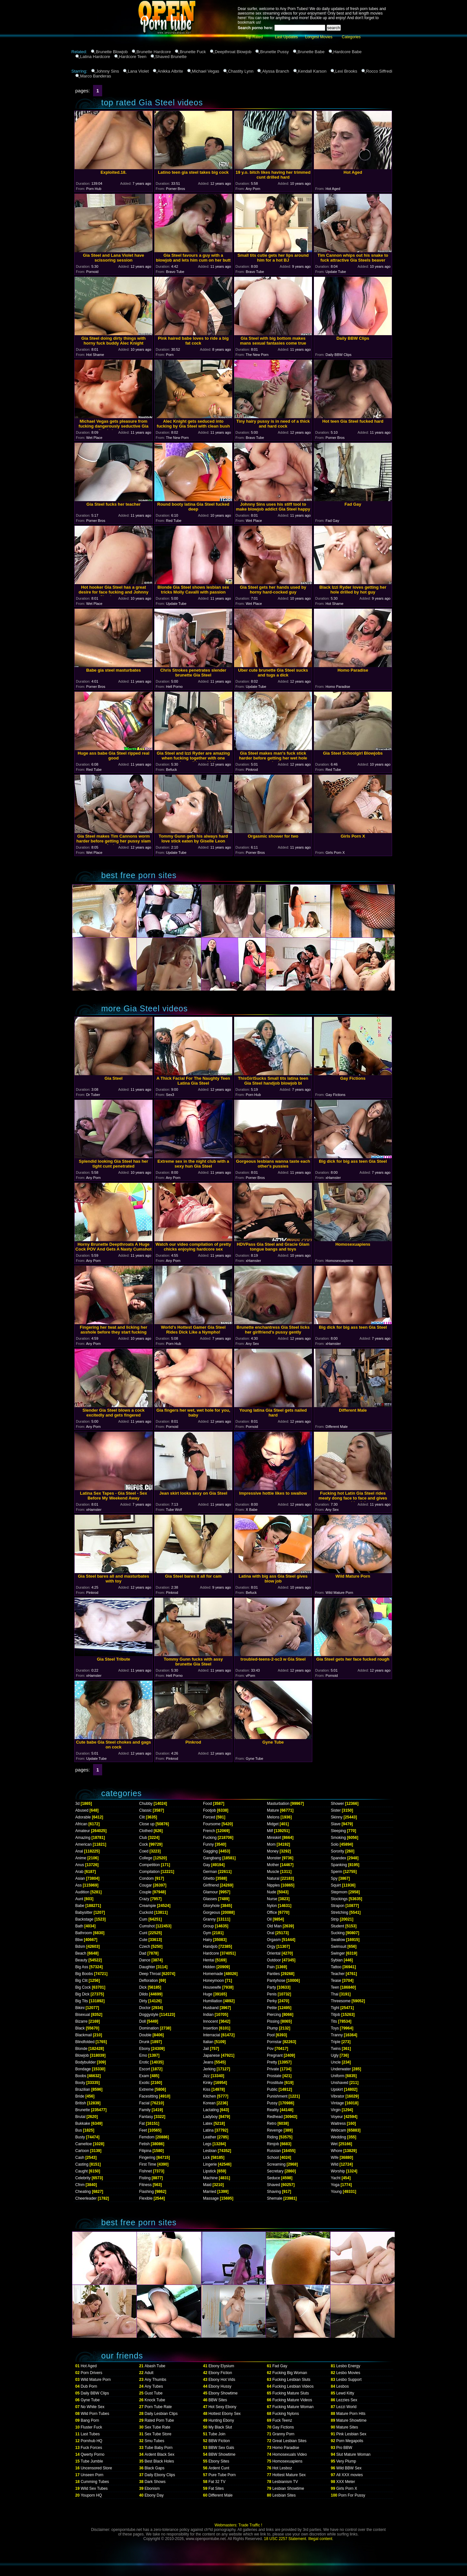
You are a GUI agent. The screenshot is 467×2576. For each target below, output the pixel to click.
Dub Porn (89, 2386)
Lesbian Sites (284, 2495)
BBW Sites (218, 2400)
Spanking (339, 1865)
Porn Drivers (91, 2372)
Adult (149, 2372)
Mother (273, 1865)
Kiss (206, 2089)
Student (337, 1926)
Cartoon (82, 2150)
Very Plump (346, 2461)
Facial (144, 2103)
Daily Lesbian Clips (161, 2413)
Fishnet (145, 2171)
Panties (273, 1973)
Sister (336, 1810)
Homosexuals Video (289, 2454)
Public (272, 2089)
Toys (335, 2028)
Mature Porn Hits (350, 2413)
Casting (82, 2164)
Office (272, 1912)
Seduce (273, 2178)
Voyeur (337, 2116)
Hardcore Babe (347, 51)
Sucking (338, 1933)
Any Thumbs (155, 2379)
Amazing (82, 1837)
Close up (146, 1824)
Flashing (146, 2191)
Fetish (144, 2144)
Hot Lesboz (282, 2468)
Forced (209, 1817)
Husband (211, 2008)
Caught (81, 2171)
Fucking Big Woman (289, 2372)
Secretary (275, 2171)
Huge (207, 1994)
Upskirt (337, 2089)
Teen (335, 1987)
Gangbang (212, 1858)
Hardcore (211, 1953)
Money (273, 1851)
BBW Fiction (219, 2441)
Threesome (341, 2001)
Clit (142, 1817)
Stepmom (339, 1892)
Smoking (338, 1837)
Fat (142, 2123)
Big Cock (83, 1987)
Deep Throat (150, 1973)
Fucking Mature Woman (293, 2407)
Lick (206, 2157)
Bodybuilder (85, 2062)
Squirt (336, 1885)
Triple (336, 2042)
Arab (79, 1871)
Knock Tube (155, 2400)
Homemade (213, 1973)
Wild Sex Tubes (94, 2488)
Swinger (338, 1953)
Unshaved (339, 2082)
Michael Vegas (206, 71)
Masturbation (278, 1803)
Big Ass (81, 1967)
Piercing (274, 2014)
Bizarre (81, 2021)
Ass (78, 1885)
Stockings (339, 1899)
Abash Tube (155, 2366)
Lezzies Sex (346, 2400)
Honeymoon (213, 1980)
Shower (337, 1803)
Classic (145, 1810)
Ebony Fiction (220, 2372)
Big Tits (81, 2001)
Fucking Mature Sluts (290, 2393)
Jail (206, 2048)
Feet (143, 2130)
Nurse (272, 1899)
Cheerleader (86, 2198)
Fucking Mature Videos (292, 2400)
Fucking (210, 1837)
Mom (271, 1844)
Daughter (147, 1967)
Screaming (276, 2164)
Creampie (147, 1905)
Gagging (210, 1851)
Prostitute (275, 2082)
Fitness (145, 2184)
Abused (82, 1810)
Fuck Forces (91, 2447)
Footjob (209, 1810)
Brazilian (82, 2089)
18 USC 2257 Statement (285, 2538)
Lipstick (209, 2171)
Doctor (144, 2008)
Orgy (271, 1946)
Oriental (274, 1953)
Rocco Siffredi (379, 71)
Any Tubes (154, 2386)
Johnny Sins (107, 71)
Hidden (209, 1967)
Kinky (207, 2082)
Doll (142, 2021)
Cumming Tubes (95, 2481)
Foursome (212, 1824)
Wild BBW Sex (349, 2468)
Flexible (145, 2198)
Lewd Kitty (345, 2393)
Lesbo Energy (348, 2366)
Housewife (212, 1987)
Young (336, 2191)
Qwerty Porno (92, 2454)
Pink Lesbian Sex (351, 2434)
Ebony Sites (219, 2461)
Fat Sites (216, 2488)
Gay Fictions (283, 2427)
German (210, 1871)
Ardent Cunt (219, 2468)
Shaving (274, 2191)
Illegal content (320, 2538)
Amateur (82, 1831)
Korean (209, 2103)
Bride (79, 2096)
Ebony (144, 2048)
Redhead (275, 2116)
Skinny (336, 1817)
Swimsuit (338, 1946)
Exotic (144, 2082)
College (145, 1858)
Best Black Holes (159, 2461)
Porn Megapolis (349, 2441)
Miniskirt (274, 1837)
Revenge (274, 2130)
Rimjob (273, 2144)
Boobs (80, 2076)
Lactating (211, 2110)
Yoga (335, 2184)
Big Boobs (84, 1973)
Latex (207, 2123)
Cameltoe (83, 2144)
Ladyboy (210, 2116)
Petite (272, 2008)
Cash (79, 2157)
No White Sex (92, 2407)
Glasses (210, 1899)
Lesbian (210, 2150)
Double (145, 2035)
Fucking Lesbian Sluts (291, 2379)
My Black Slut (220, 2427)
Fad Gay (279, 2366)
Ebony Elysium (221, 2366)
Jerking (209, 2069)
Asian (80, 1878)
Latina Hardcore (95, 56)
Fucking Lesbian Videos (293, 2386)
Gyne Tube (90, 2400)
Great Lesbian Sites (289, 2441)
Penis (272, 1994)
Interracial (211, 2035)
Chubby (145, 1803)
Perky (272, 2001)
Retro (271, 2123)
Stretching (339, 1912)
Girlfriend (211, 1885)
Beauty (81, 1960)
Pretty (272, 2062)
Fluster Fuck (91, 2427)
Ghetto (209, 1878)
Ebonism (152, 2488)
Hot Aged (89, 2366)
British (80, 2103)
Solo (335, 1844)
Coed (144, 1851)
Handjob (210, 1946)
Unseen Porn (92, 2475)
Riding (272, 2137)
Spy (334, 1878)
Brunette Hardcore (154, 51)
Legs (207, 2144)
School (273, 2157)
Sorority (337, 1851)
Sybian (337, 1960)
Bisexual (82, 2014)
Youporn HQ (91, 2495)
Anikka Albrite (170, 71)
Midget (273, 1824)
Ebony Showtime (223, 2393)
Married (209, 2191)
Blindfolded (84, 2042)
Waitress (338, 2123)
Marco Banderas (95, 76)
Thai (334, 1994)
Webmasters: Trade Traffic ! (238, 2525)
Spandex (338, 1858)
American (83, 1844)
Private (273, 2069)
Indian (208, 2014)
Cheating (83, 2191)
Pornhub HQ (91, 2441)
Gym (207, 1933)
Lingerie (210, 2164)
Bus (78, 2130)
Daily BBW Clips (95, 2393)
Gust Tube (153, 2393)
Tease (336, 1980)
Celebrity (82, 2178)
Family (144, 2110)
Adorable (83, 1817)
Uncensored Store (96, 2468)
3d (77, 1803)
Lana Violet (138, 71)
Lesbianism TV (285, 2481)
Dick (143, 1987)
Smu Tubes (154, 2441)
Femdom (146, 2137)
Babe (79, 1905)
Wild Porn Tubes (95, 2413)
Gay (206, 1865)
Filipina (145, 2150)
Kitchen (209, 2096)
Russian (274, 2150)
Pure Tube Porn (222, 2475)
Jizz (206, 2076)
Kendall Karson (312, 71)
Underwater (341, 2069)
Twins (336, 2048)
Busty (80, 2137)
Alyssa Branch (275, 71)
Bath (79, 1926)
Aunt (79, 1899)
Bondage (83, 2069)
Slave (336, 1824)
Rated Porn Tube (159, 2420)
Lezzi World (346, 2407)
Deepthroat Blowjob (233, 51)
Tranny (337, 2035)
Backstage (84, 1919)
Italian (208, 2042)
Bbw (79, 1939)
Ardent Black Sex (159, 2454)
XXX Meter (345, 2481)
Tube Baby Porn (159, 2447)
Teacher (338, 1973)
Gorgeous (211, 1912)
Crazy (144, 1899)
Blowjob (82, 2055)
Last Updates (286, 37)
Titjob (335, 2014)
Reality (273, 2110)
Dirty (143, 2001)
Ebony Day (154, 2495)
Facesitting (148, 2096)
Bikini (80, 2008)
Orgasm (274, 1939)
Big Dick (82, 1994)
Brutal (80, 2116)
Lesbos (342, 2386)
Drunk (144, 2042)
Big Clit (81, 1980)
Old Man (274, 1926)
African (81, 1824)
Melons (273, 1817)
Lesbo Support (349, 2379)
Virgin (336, 2110)
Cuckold (146, 1912)
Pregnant (275, 2055)
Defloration (148, 1980)
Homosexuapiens (287, 2461)
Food (207, 1803)
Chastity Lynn (240, 71)
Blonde (81, 2048)
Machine (210, 2178)
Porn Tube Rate (158, 2407)
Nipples (273, 1885)
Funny (208, 1844)
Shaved (273, 2184)
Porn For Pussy (351, 2495)
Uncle (336, 2062)
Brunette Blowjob (111, 51)
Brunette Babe (311, 51)
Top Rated (254, 37)
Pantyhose (276, 1980)
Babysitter (83, 1912)
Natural (273, 1878)
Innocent (210, 2021)
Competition (149, 1865)
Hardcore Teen (133, 56)
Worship (338, 2171)
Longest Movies (318, 37)
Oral (270, 1933)
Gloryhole (211, 1905)
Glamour (210, 1892)
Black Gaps (154, 2468)
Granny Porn (283, 2434)
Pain (271, 1967)
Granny (209, 1919)
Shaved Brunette (171, 56)
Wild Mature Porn (96, 2379)
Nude (271, 1892)
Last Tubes (90, 2434)
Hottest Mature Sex (289, 2475)
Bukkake (82, 2123)
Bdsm (80, 1946)
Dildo (143, 1994)
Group (208, 1926)
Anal (79, 1851)
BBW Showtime (222, 2454)
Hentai (208, 1960)
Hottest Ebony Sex (225, 2413)
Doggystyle (148, 2014)
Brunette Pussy (274, 51)
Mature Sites (347, 2427)
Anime (80, 1858)
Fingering (147, 2157)
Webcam (338, 2130)
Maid (207, 2184)
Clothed (145, 1831)
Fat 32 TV (217, 2481)
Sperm (336, 1871)
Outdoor (274, 1960)
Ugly (335, 2055)
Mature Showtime (351, 2420)
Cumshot (147, 1926)
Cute (143, 1939)
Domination (149, 2028)
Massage (211, 2198)
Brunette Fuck (193, 51)
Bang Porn (90, 2420)
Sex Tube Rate (157, 2427)
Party (271, 1987)
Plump (272, 2028)
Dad (142, 1953)
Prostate (274, 2076)
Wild (334, 2164)
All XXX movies (349, 2475)
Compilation (149, 1871)
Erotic (144, 2062)
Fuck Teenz (282, 2420)
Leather (209, 2137)
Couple (145, 1892)
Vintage (337, 2103)
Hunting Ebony (221, 2420)
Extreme (146, 2089)
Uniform (337, 2076)
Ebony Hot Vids (222, 2379)
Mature (273, 1810)
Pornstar (274, 2042)
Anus (79, 1865)
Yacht (336, 2178)
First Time (147, 2164)
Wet (334, 2144)
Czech (144, 1946)
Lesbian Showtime (288, 2488)
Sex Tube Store (158, 2434)
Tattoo (336, 1967)
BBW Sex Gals (221, 2447)
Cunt (143, 1933)
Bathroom (83, 1933)
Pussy (272, 2103)
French (209, 1831)
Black (80, 2028)
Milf (270, 1831)
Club (143, 1837)
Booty (80, 2082)
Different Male (221, 2495)
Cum (143, 1919)
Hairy (207, 1939)
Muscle (273, 1871)
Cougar (145, 1885)
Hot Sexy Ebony (222, 2407)
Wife (335, 2157)
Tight (335, 2008)
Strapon (337, 1905)
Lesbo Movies (348, 2372)
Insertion (210, 2028)
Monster (274, 1858)
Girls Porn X (346, 2488)
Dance (144, 1960)
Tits (334, 2021)
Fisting (144, 2178)
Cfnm (80, 2184)
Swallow (338, 1939)
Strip (335, 1919)
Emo (143, 2055)
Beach (80, 1953)
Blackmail (83, 2035)
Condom (146, 1878)
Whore (336, 2150)
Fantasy (146, 2116)
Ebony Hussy (220, 2386)
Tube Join (217, 2434)
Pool (271, 2035)
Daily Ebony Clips (160, 2475)
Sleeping (338, 1831)
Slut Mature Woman (353, 2454)
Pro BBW (344, 2447)
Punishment (277, 2096)
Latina (208, 2130)
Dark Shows (155, 2481)
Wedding (338, 2137)
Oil (269, 1919)
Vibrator (337, 2096)
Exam (144, 2076)
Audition (82, 1892)
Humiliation (212, 2001)
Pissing (273, 2021)
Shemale (274, 2198)
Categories (351, 37)
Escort (144, 2069)
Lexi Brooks (346, 71)
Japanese (211, 2055)
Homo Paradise (285, 2447)
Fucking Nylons (285, 2413)
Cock (143, 1844)
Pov (270, 2048)
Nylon (272, 1905)
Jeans (208, 2062)
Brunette (82, 2110)
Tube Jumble (92, 2461)
